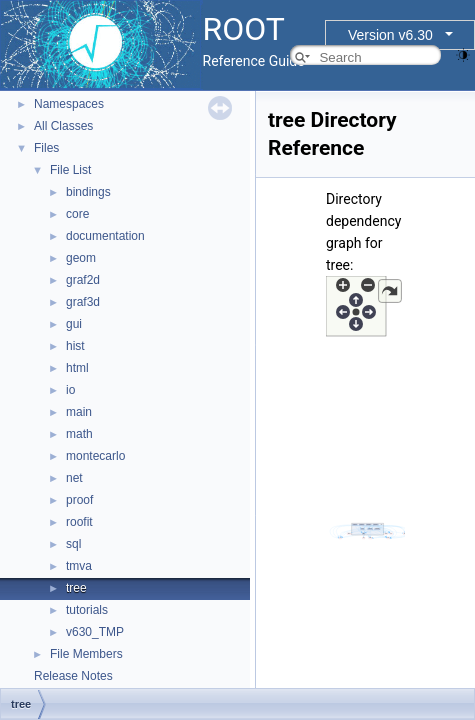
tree (76, 588)
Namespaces (69, 104)
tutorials (87, 610)
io (70, 390)
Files (46, 148)
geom (81, 258)
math (79, 434)
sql (73, 544)
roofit (79, 522)
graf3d (83, 302)
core (77, 214)
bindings (88, 192)
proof (79, 500)
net (74, 478)
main (79, 412)
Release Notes (73, 676)
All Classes (63, 126)
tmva (79, 566)
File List (70, 170)
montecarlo (95, 456)
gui (74, 324)
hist (75, 346)
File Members (86, 654)
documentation (105, 236)
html (77, 368)
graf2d (83, 280)
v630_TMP (95, 632)
